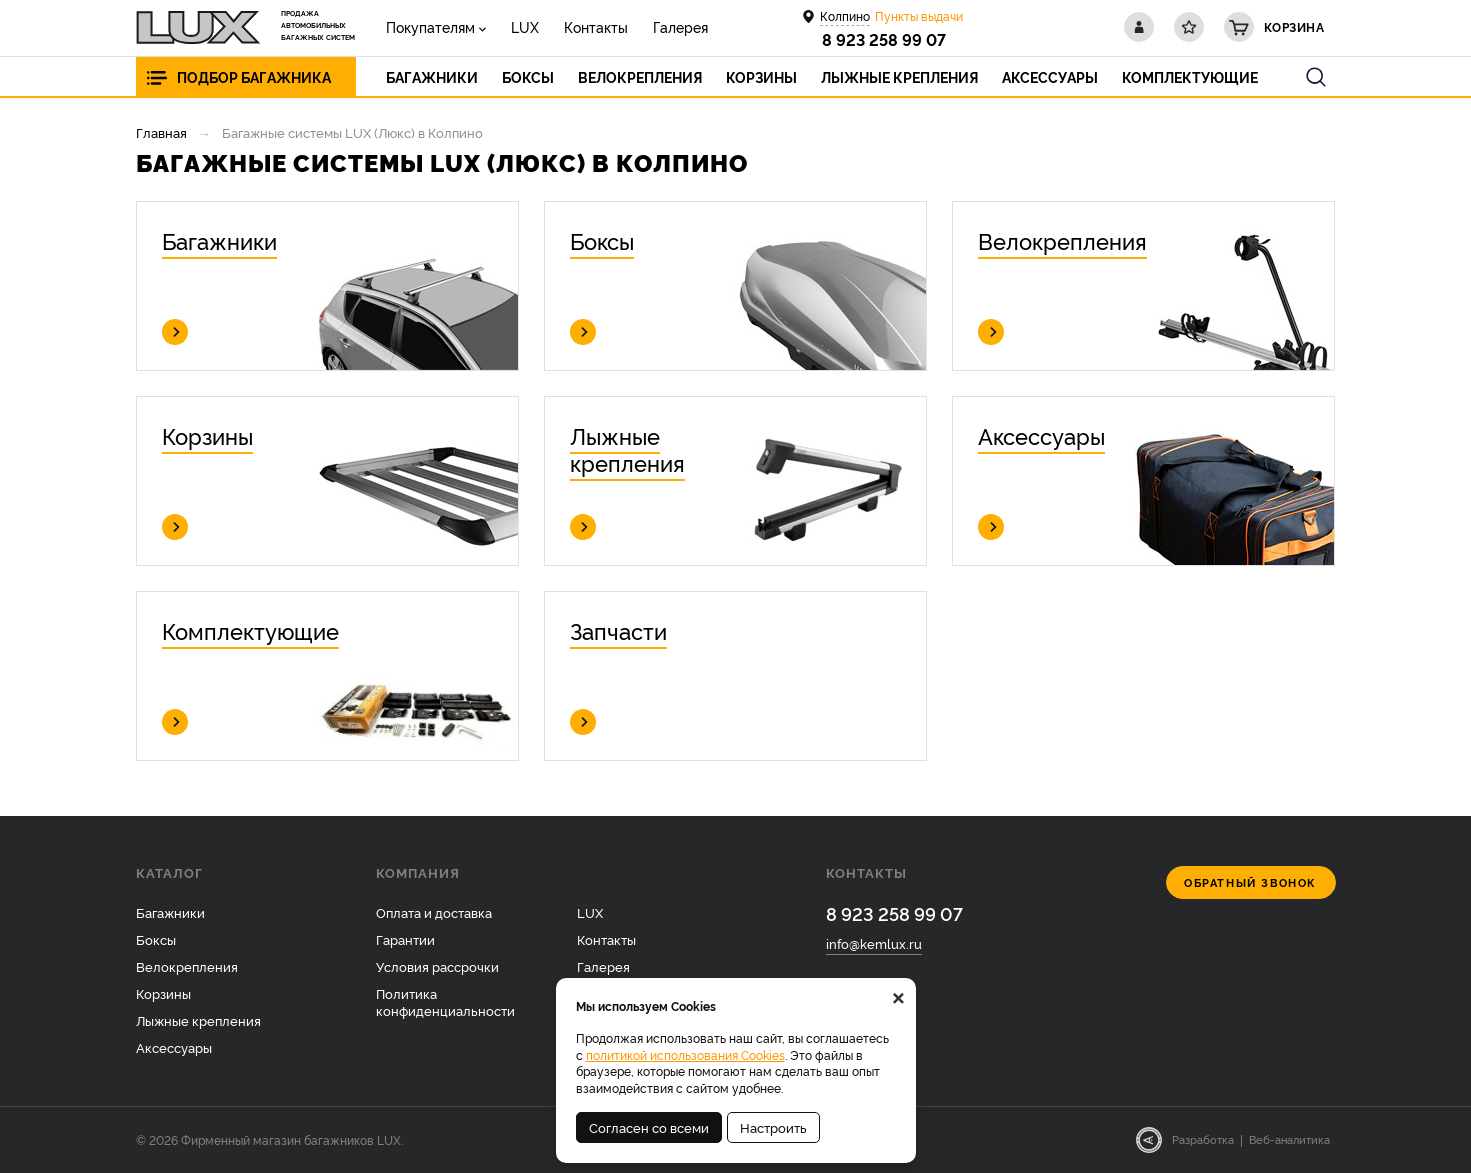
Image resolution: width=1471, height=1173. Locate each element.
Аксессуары (174, 1047)
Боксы (156, 939)
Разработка (1203, 1139)
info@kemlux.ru (874, 943)
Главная (161, 132)
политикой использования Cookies (685, 1054)
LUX (525, 26)
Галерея (680, 26)
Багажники (170, 912)
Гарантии (405, 939)
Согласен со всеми (649, 1127)
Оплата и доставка (434, 912)
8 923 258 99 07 (884, 39)
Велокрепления (187, 966)
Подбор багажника (254, 76)
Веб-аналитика (1289, 1139)
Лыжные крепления (198, 1020)
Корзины (163, 993)
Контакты (596, 26)
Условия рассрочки (437, 966)
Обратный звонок (1250, 882)
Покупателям (430, 26)
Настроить (773, 1127)
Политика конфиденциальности (445, 1001)
